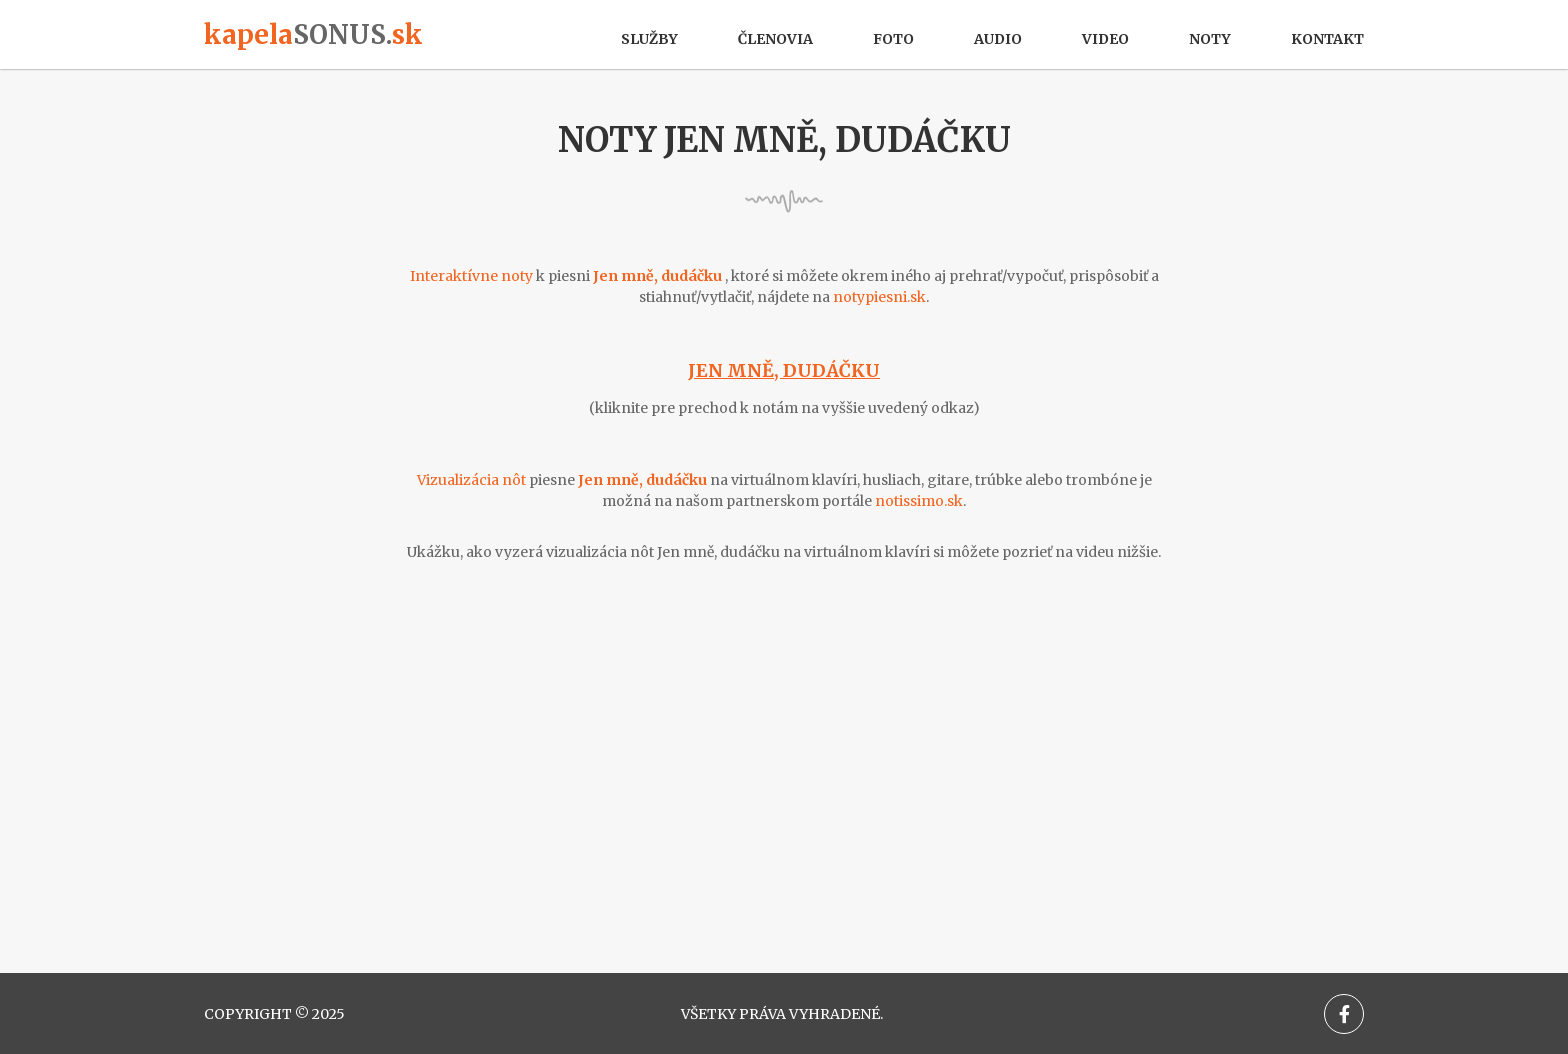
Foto (893, 39)
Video (1105, 39)
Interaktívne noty (471, 276)
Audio (998, 39)
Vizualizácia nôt (471, 480)
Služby (649, 39)
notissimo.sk (919, 501)
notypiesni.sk (879, 297)
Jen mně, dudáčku (784, 370)
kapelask (313, 34)
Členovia (775, 39)
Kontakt (1327, 39)
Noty (1210, 39)
